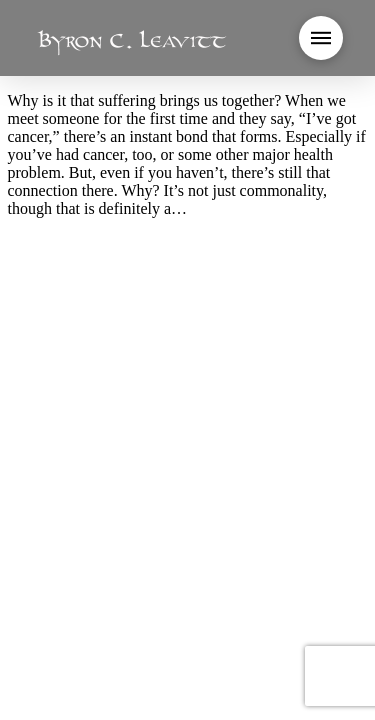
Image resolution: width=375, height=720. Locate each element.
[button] (321, 38)
